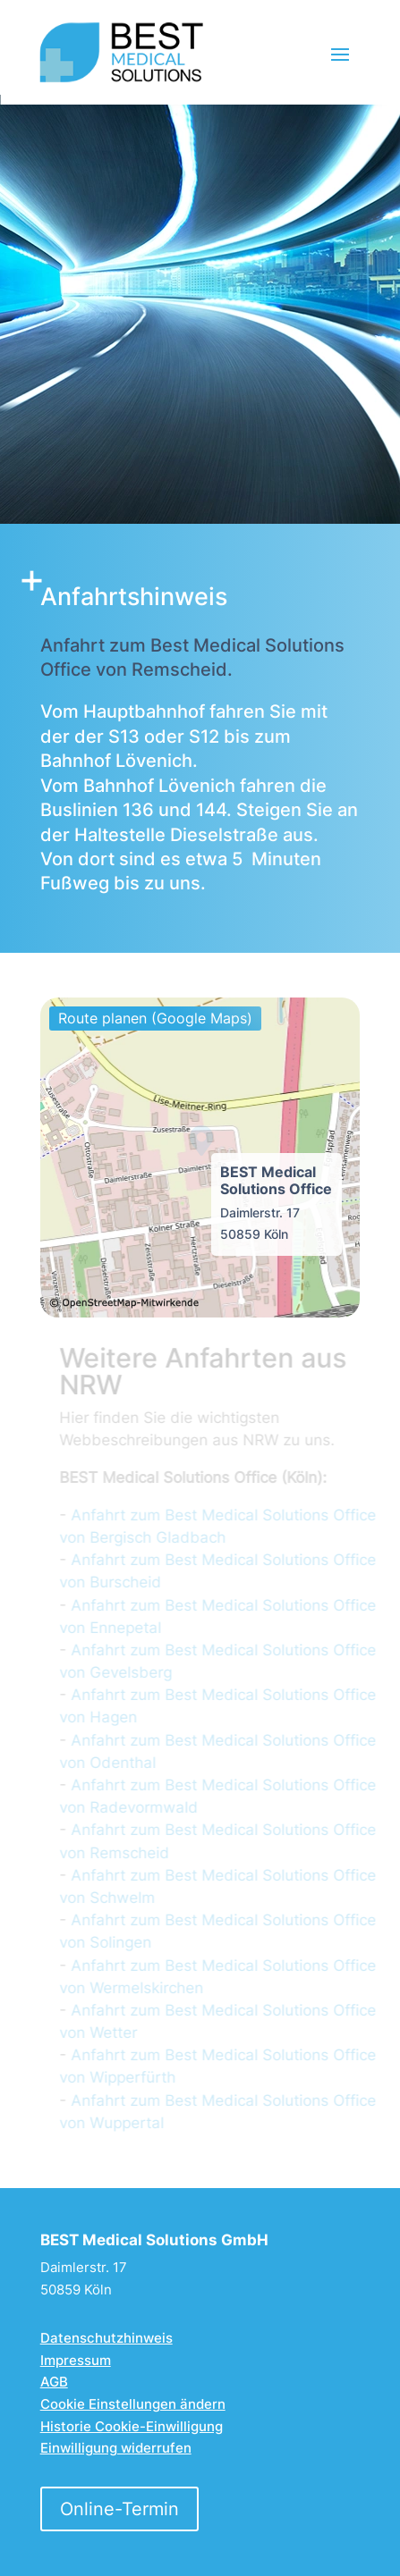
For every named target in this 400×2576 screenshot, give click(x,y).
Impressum (75, 2360)
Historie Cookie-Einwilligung (131, 2426)
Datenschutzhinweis (106, 2337)
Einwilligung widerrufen (115, 2447)
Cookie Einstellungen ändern (133, 2403)
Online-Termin (119, 2509)
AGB (54, 2381)
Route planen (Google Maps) (155, 1018)
